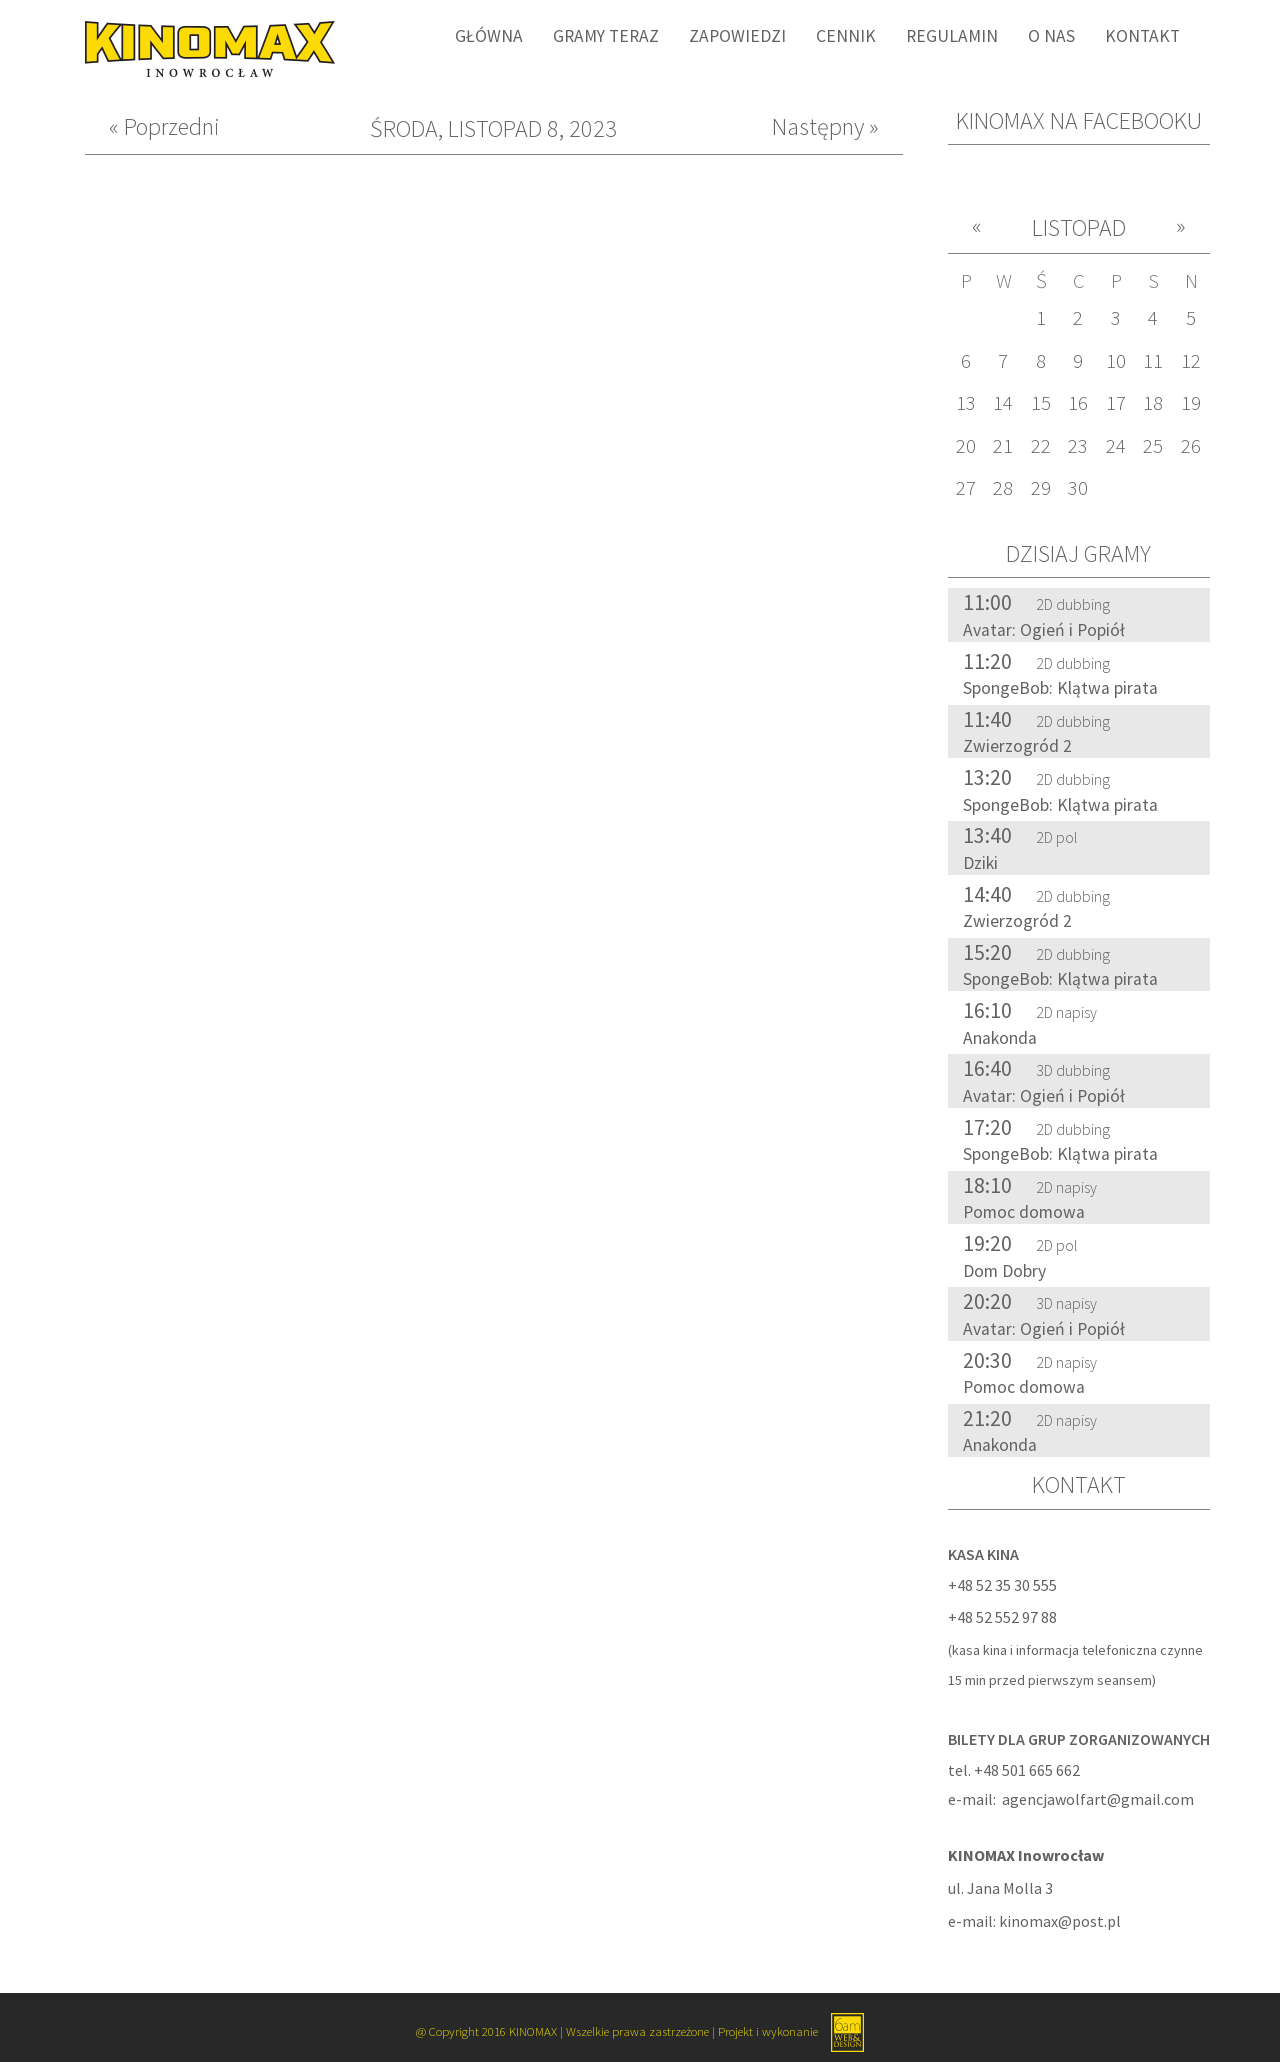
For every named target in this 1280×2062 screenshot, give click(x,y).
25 (1153, 446)
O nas (1051, 36)
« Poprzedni (164, 127)
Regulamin (952, 36)
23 (1078, 446)
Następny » (825, 127)
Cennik (846, 36)
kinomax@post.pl (1060, 1921)
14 (1003, 403)
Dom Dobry (1004, 1271)
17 (1116, 403)
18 (1153, 403)
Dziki (980, 863)
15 (1041, 403)
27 (966, 488)
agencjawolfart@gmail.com (1098, 1799)
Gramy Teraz (606, 36)
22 (1041, 446)
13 (966, 403)
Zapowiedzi (737, 36)
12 (1191, 361)
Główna (489, 36)
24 (1116, 446)
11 (1153, 361)
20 (966, 446)
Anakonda (1000, 1038)
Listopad (1079, 227)
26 (1191, 446)
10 (1116, 361)
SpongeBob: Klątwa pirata (1060, 688)
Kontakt (1142, 36)
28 (1003, 488)
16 (1078, 403)
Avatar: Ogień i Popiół (1044, 630)
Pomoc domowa (1024, 1212)
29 (1041, 488)
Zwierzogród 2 (1017, 746)
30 (1078, 488)
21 (1003, 446)
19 (1191, 403)
